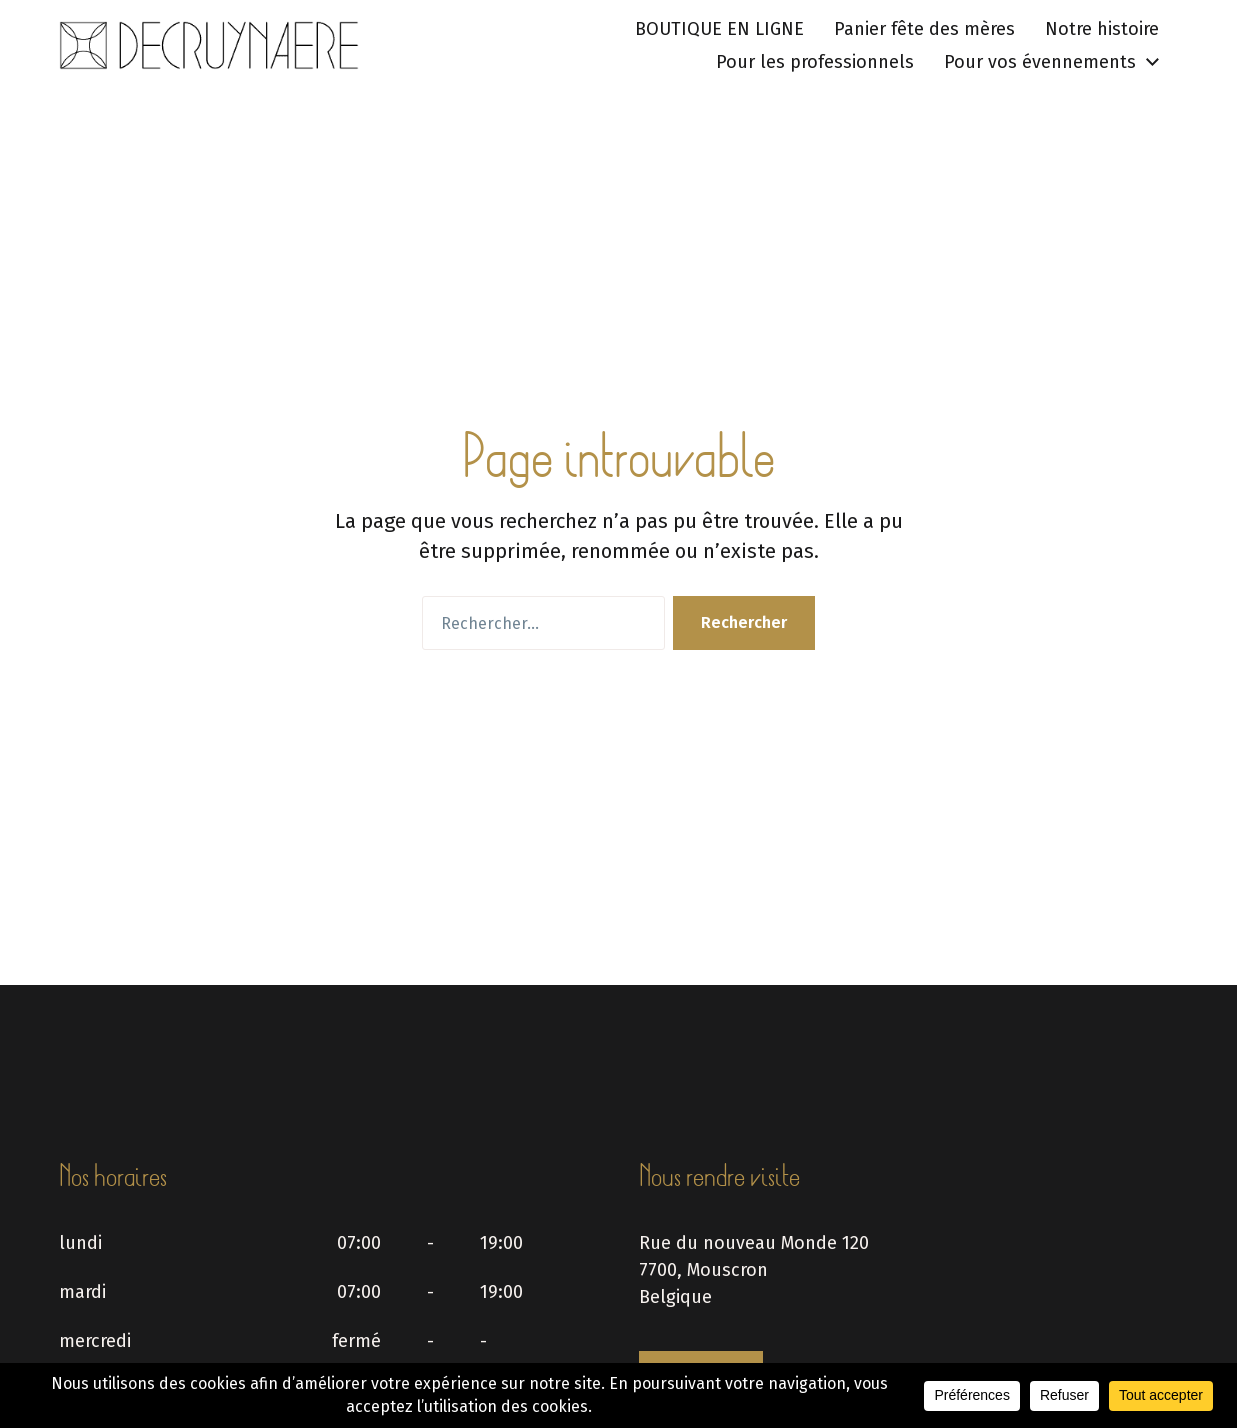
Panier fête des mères (924, 29)
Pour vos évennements (1040, 62)
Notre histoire (1102, 29)
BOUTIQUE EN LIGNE (719, 29)
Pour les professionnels (815, 62)
